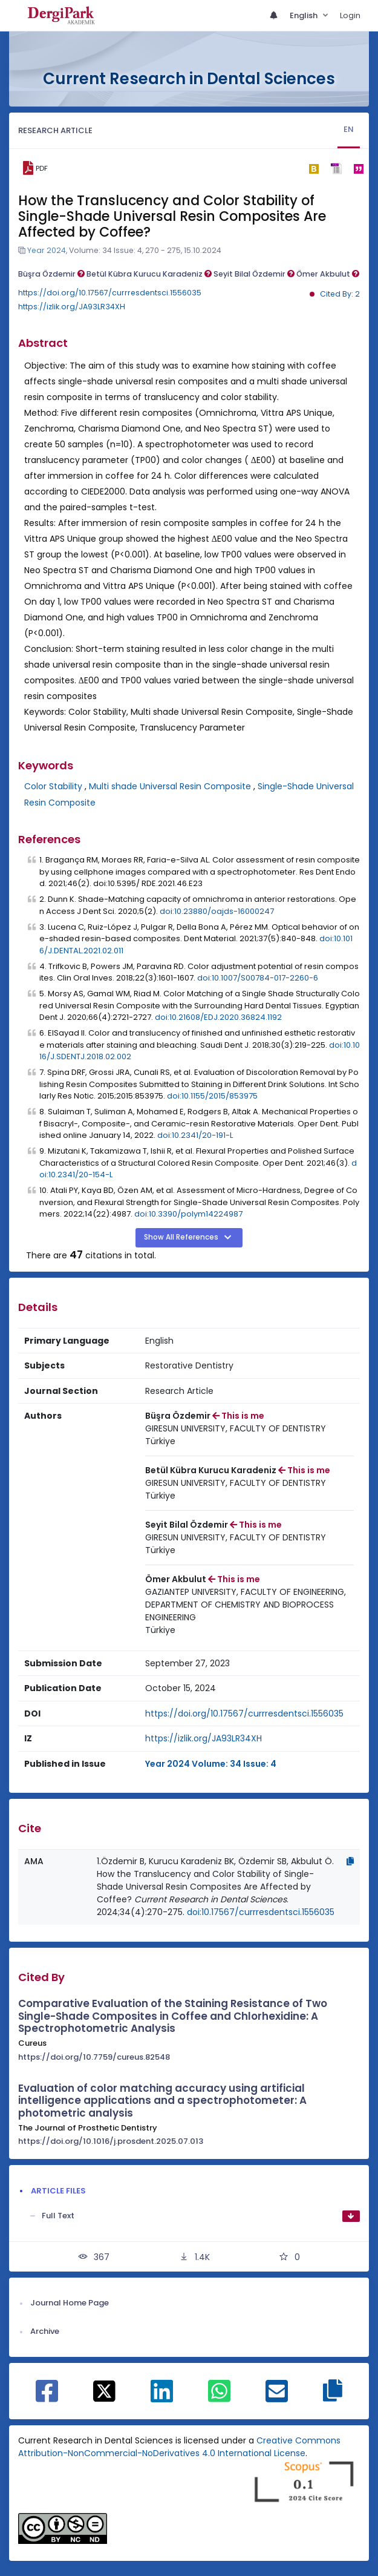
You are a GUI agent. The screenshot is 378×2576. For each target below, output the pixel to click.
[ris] (336, 168)
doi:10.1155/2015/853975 (212, 1096)
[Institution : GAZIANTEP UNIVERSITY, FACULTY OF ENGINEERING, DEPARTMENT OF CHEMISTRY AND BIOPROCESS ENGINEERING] (249, 1605)
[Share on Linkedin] (162, 2397)
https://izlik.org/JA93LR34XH (71, 306)
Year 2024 (46, 250)
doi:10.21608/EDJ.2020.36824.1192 (218, 1017)
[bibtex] (313, 168)
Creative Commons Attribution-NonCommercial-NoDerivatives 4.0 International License (179, 2446)
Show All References (182, 1237)
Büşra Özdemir (51, 274)
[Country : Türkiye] (160, 1441)
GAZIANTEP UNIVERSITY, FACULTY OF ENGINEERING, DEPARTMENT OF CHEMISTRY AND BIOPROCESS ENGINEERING (245, 1604)
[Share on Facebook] (47, 2397)
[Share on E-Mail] (277, 2397)
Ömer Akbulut (327, 274)
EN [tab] (349, 129)
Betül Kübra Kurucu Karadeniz (149, 274)
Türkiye (160, 1441)
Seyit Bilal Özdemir (254, 274)
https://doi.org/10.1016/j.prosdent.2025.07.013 (110, 2141)
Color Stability (53, 786)
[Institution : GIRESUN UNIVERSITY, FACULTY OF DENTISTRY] (235, 1428)
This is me (238, 1416)
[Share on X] (104, 2390)
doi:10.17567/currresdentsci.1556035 (260, 1912)
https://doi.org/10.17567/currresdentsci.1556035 (109, 293)
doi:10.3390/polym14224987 (188, 1214)
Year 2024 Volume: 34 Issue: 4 (210, 1764)
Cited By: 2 (340, 294)
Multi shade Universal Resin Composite (170, 786)
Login (350, 15)
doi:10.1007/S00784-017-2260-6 (257, 978)
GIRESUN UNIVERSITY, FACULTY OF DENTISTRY (235, 1428)
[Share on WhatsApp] (219, 2397)
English (304, 15)
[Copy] (350, 1861)
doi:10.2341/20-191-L (195, 1135)
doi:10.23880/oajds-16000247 (217, 911)
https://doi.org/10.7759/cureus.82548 (94, 2057)
